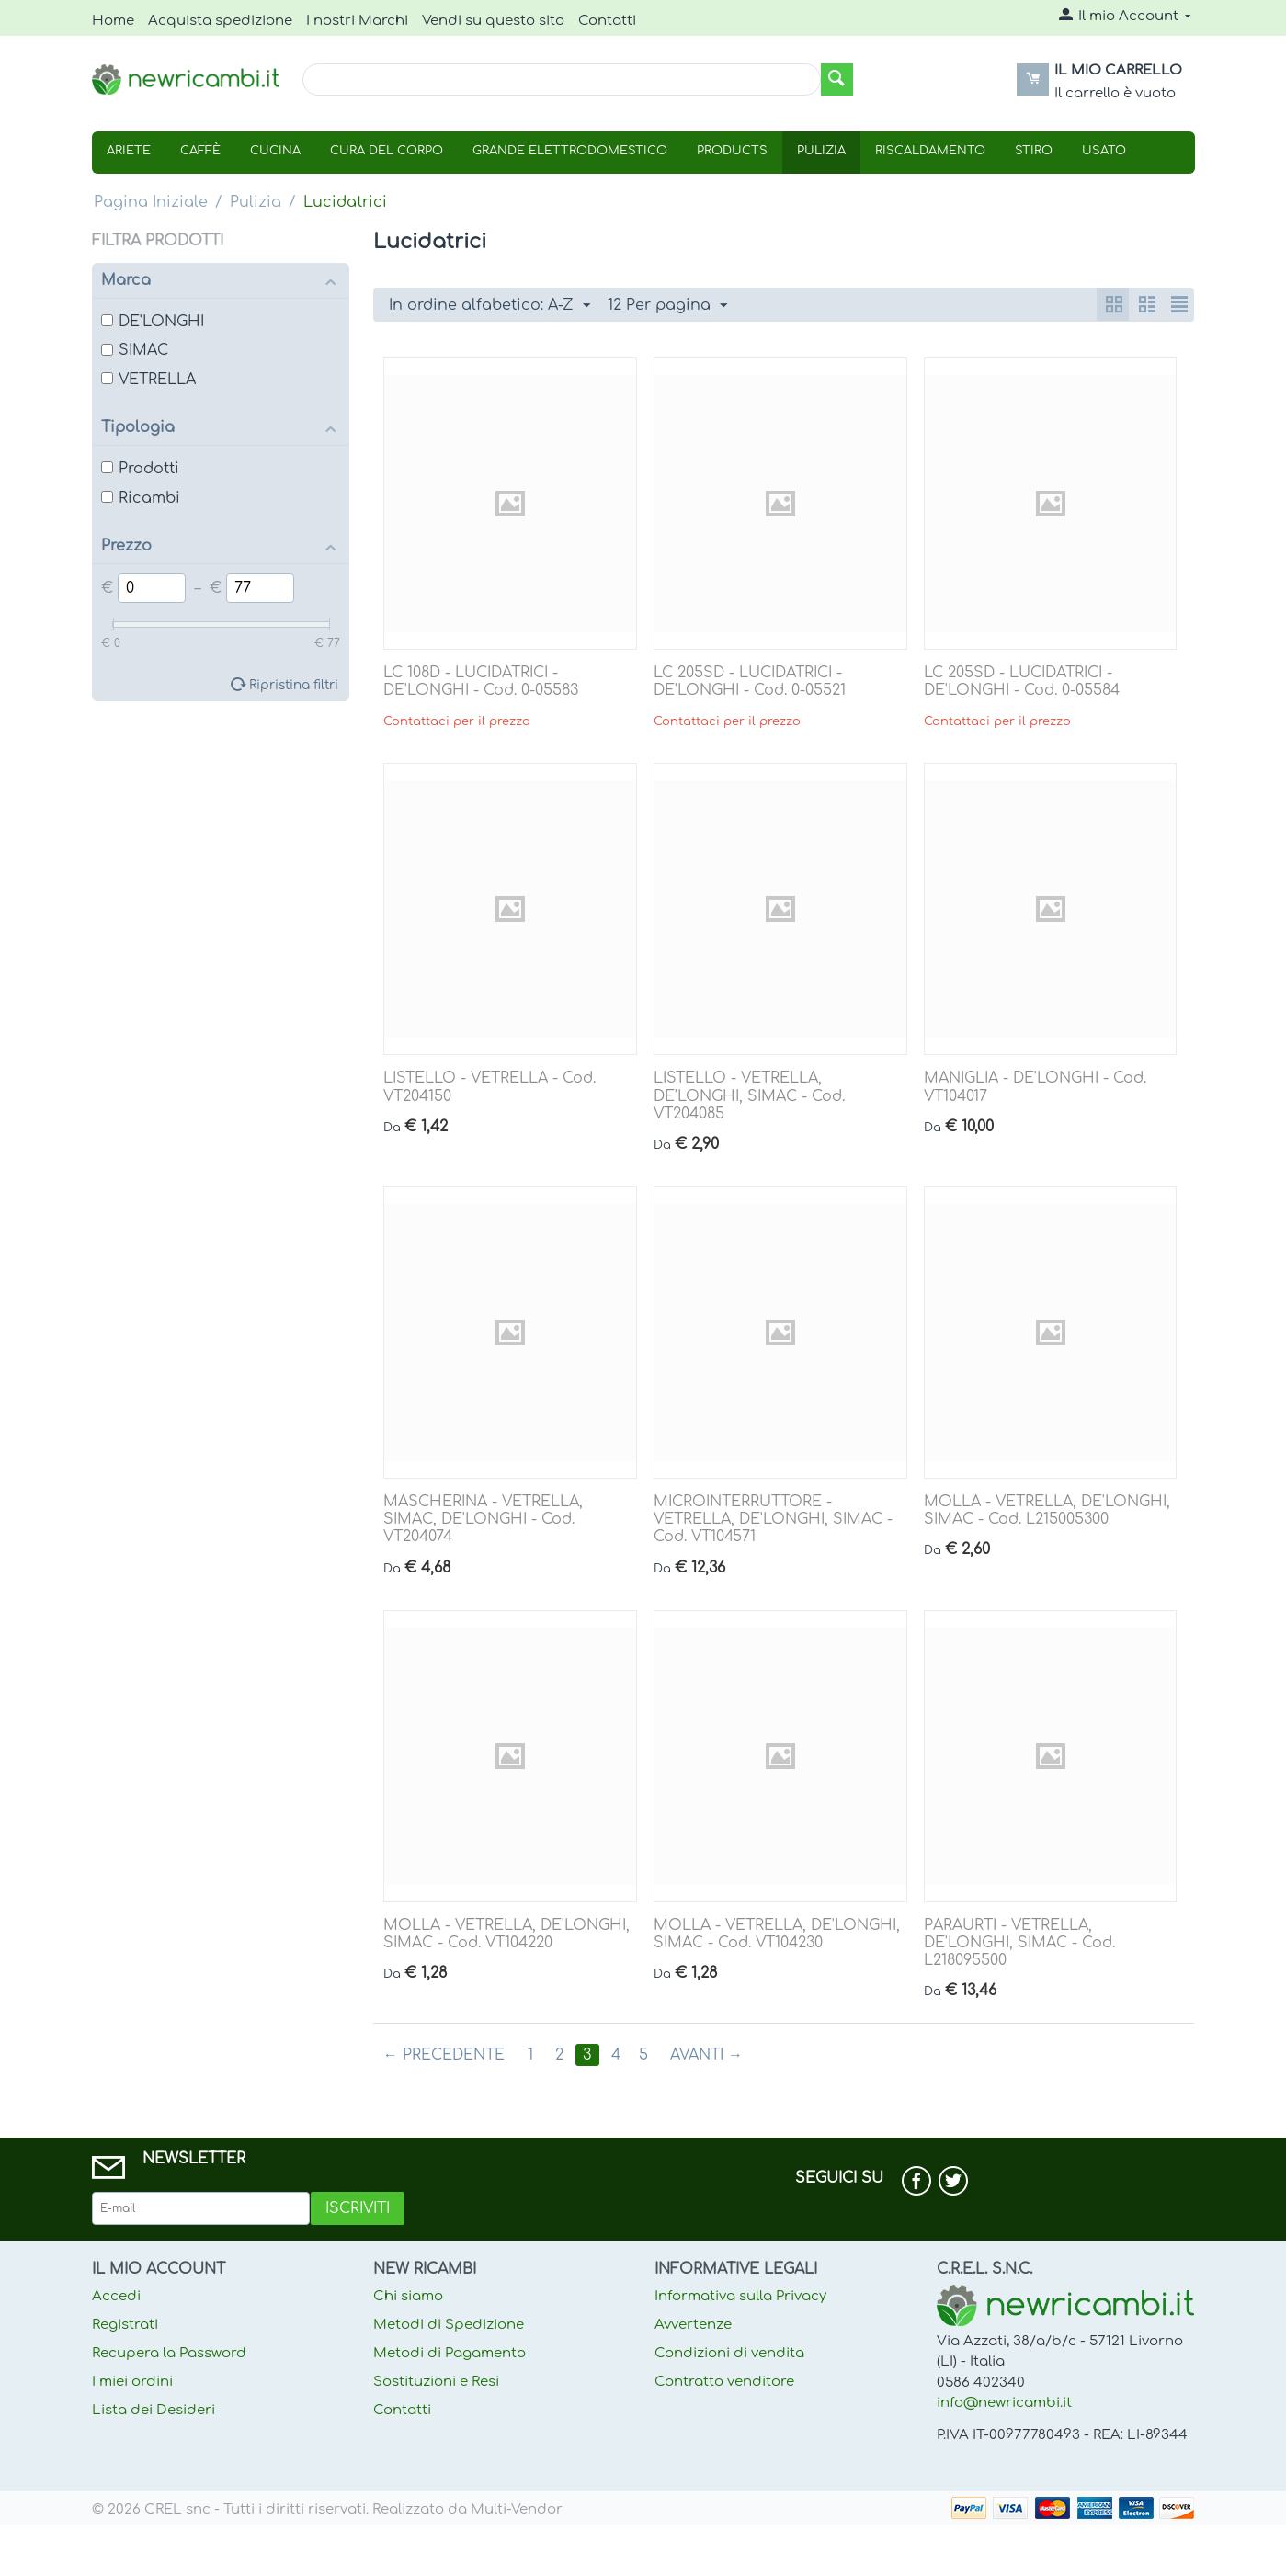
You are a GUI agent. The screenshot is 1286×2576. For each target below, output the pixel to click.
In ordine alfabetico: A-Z (489, 306)
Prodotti (140, 468)
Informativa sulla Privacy (740, 2296)
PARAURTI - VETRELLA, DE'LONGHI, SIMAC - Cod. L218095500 (1019, 1943)
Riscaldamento (930, 150)
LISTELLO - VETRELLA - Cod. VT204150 (489, 1087)
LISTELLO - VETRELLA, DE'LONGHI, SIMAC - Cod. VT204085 (749, 1095)
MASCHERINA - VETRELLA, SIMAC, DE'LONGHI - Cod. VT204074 (483, 1519)
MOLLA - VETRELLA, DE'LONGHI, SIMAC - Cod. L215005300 (1047, 1510)
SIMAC (134, 350)
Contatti (607, 20)
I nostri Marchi (357, 20)
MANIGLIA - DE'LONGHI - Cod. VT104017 (1035, 1087)
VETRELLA (148, 379)
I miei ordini (132, 2381)
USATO (1104, 150)
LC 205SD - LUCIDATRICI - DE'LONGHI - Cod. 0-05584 (1022, 681)
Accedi (116, 2296)
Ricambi (140, 498)
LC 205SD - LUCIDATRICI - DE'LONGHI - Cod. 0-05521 (750, 681)
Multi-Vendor (517, 2509)
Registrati (125, 2324)
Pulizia (821, 150)
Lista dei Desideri (153, 2410)
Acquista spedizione (220, 20)
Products (732, 150)
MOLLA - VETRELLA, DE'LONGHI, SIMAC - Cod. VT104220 (506, 1934)
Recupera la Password (169, 2353)
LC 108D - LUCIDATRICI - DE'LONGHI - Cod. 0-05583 (480, 681)
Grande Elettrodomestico (569, 150)
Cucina (275, 150)
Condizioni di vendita (729, 2353)
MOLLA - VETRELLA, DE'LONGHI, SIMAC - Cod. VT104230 (777, 1934)
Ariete (129, 150)
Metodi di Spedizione (448, 2324)
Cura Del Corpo (386, 150)
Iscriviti (357, 2208)
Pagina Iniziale (151, 202)
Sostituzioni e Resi (436, 2381)
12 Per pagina (667, 306)
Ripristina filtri (293, 685)
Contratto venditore (724, 2381)
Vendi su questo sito (493, 20)
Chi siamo (408, 2296)
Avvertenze (693, 2324)
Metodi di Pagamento (449, 2353)
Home (113, 20)
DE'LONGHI (152, 321)
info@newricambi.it (1004, 2403)
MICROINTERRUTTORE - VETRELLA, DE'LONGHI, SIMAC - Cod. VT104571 (773, 1519)
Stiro (1034, 150)
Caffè (200, 150)
